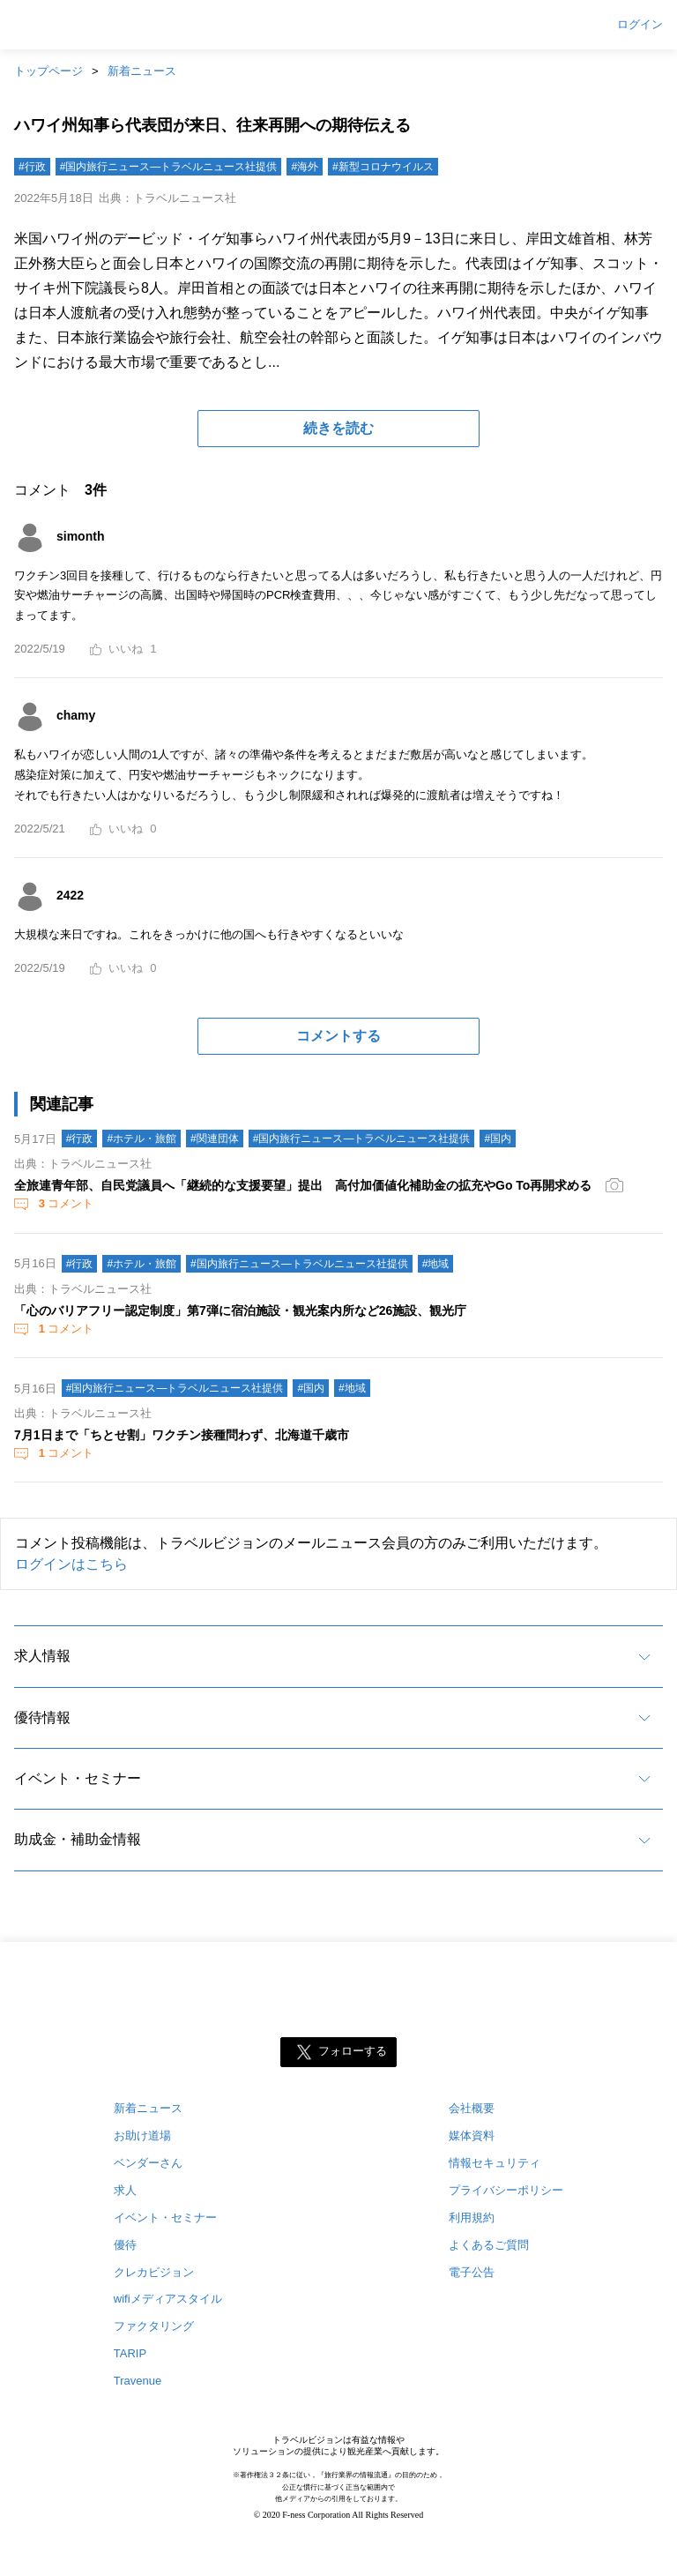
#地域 (436, 1264)
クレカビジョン (154, 2272)
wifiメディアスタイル (168, 2298)
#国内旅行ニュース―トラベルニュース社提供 (169, 167)
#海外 (304, 167)
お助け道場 (142, 2135)
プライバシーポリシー (506, 2190)
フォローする (352, 2050)
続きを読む (338, 428)
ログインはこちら (71, 1564)
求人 (125, 2190)
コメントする (338, 1035)
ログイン (640, 25)
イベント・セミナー (77, 1778)
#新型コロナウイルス (383, 167)
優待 (125, 2244)
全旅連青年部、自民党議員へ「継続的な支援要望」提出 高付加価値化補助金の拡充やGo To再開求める (302, 1185)
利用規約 (472, 2217)
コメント (64, 1203)
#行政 (32, 167)
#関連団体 (214, 1138)
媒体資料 (472, 2135)
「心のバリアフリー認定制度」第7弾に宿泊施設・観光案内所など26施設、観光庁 (240, 1310)
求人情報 (42, 1655)
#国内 (497, 1138)
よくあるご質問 (489, 2244)
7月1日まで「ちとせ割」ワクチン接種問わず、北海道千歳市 (181, 1435)
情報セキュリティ (494, 2162)
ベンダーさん (148, 2162)
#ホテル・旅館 (141, 1138)
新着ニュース (142, 71)
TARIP (130, 2353)
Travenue (137, 2380)
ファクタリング (154, 2326)
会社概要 (472, 2108)
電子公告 (472, 2272)
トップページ (48, 71)
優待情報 (42, 1717)
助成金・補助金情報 (77, 1839)
